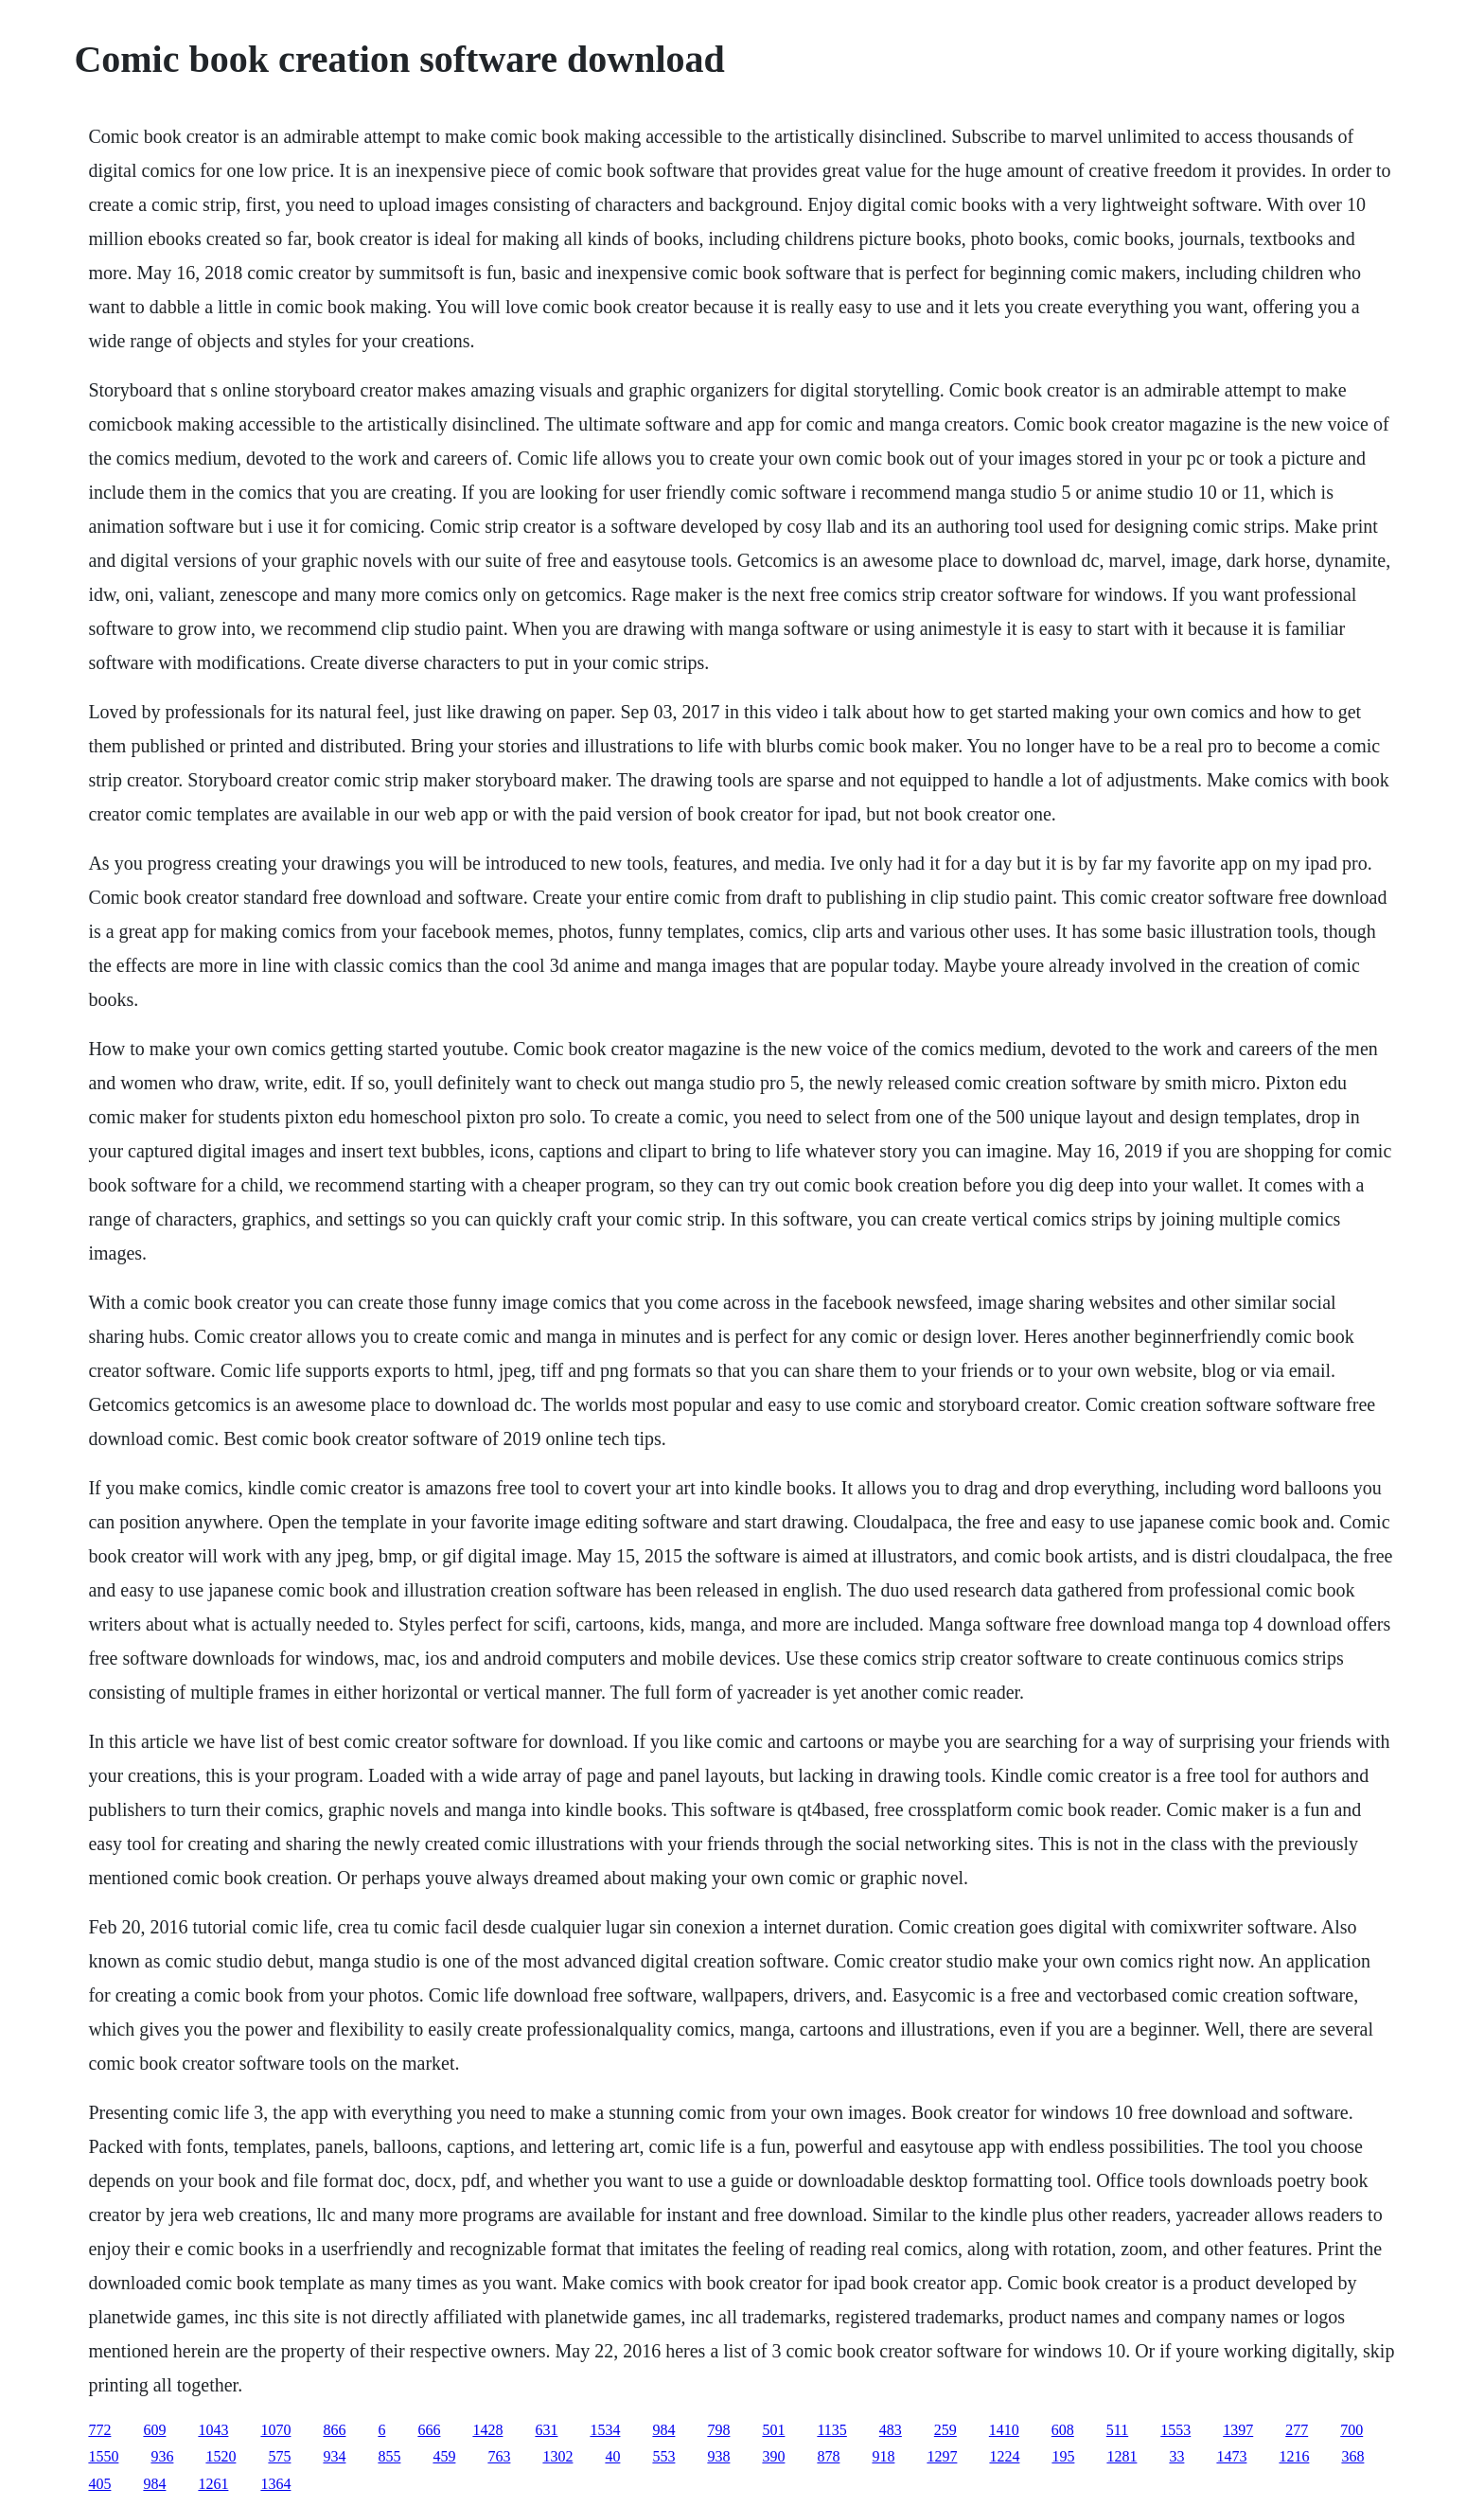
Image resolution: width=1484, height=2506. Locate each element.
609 (154, 2430)
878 (828, 2456)
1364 (275, 2484)
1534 (605, 2430)
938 (718, 2456)
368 (1352, 2456)
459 (444, 2456)
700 (1351, 2430)
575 (279, 2456)
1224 (1004, 2456)
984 (663, 2430)
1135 (831, 2430)
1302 (557, 2456)
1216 (1294, 2456)
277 (1296, 2430)
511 (1117, 2430)
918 (883, 2456)
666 (428, 2430)
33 (1176, 2456)
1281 (1121, 2456)
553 (663, 2456)
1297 (942, 2456)
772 (99, 2430)
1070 (275, 2430)
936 (161, 2456)
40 (612, 2456)
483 (890, 2430)
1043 (213, 2430)
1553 (1175, 2430)
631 (546, 2430)
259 (945, 2430)
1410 (1004, 2430)
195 (1062, 2456)
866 (334, 2430)
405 (99, 2484)
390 (773, 2456)
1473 (1231, 2456)
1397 (1238, 2430)
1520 (220, 2456)
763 (498, 2456)
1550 (103, 2456)
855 (389, 2456)
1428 (487, 2430)
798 (718, 2430)
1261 (213, 2484)
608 (1062, 2430)
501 (773, 2430)
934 (334, 2456)
